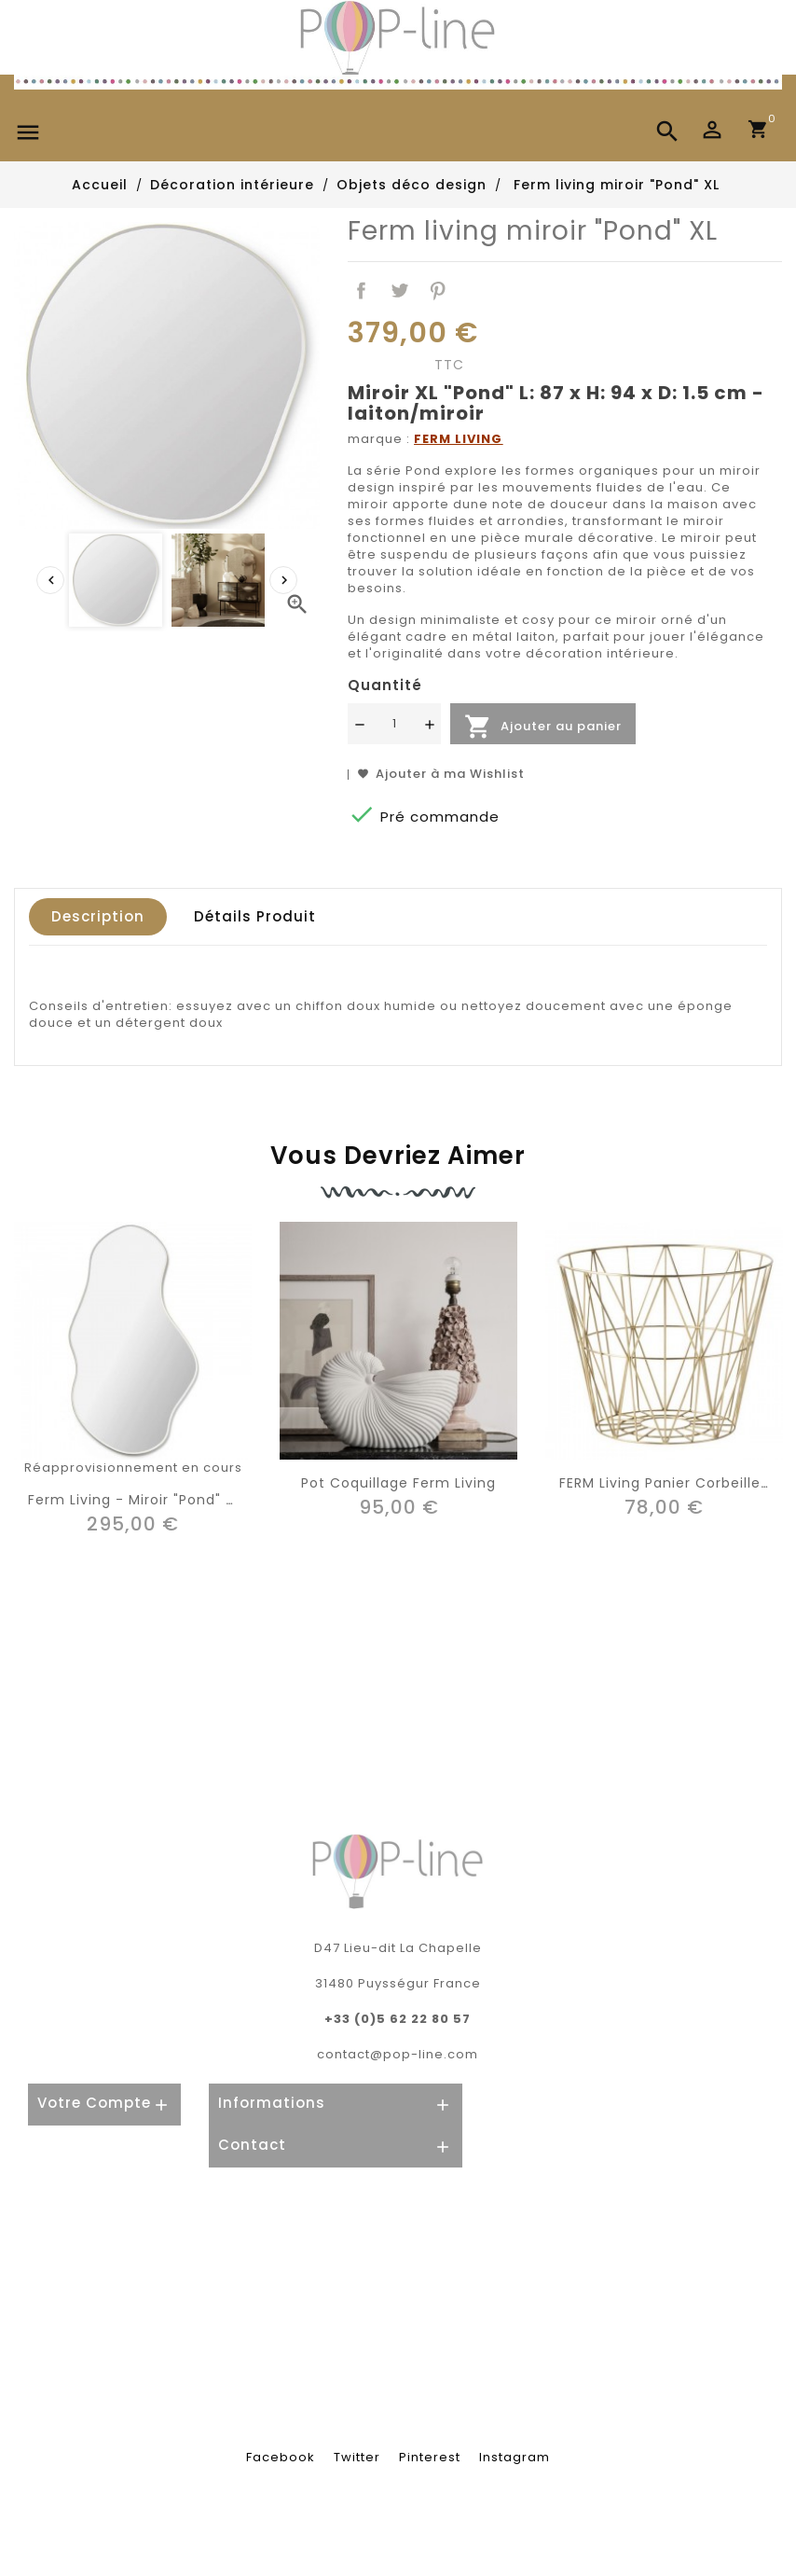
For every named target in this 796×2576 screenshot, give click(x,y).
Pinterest (437, 290)
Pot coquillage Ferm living (398, 1483)
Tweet (399, 290)
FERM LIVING (458, 439)
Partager (361, 290)
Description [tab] (97, 916)
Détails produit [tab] (255, 916)
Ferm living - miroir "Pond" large (147, 1499)
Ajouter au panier (543, 727)
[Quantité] (394, 723)
